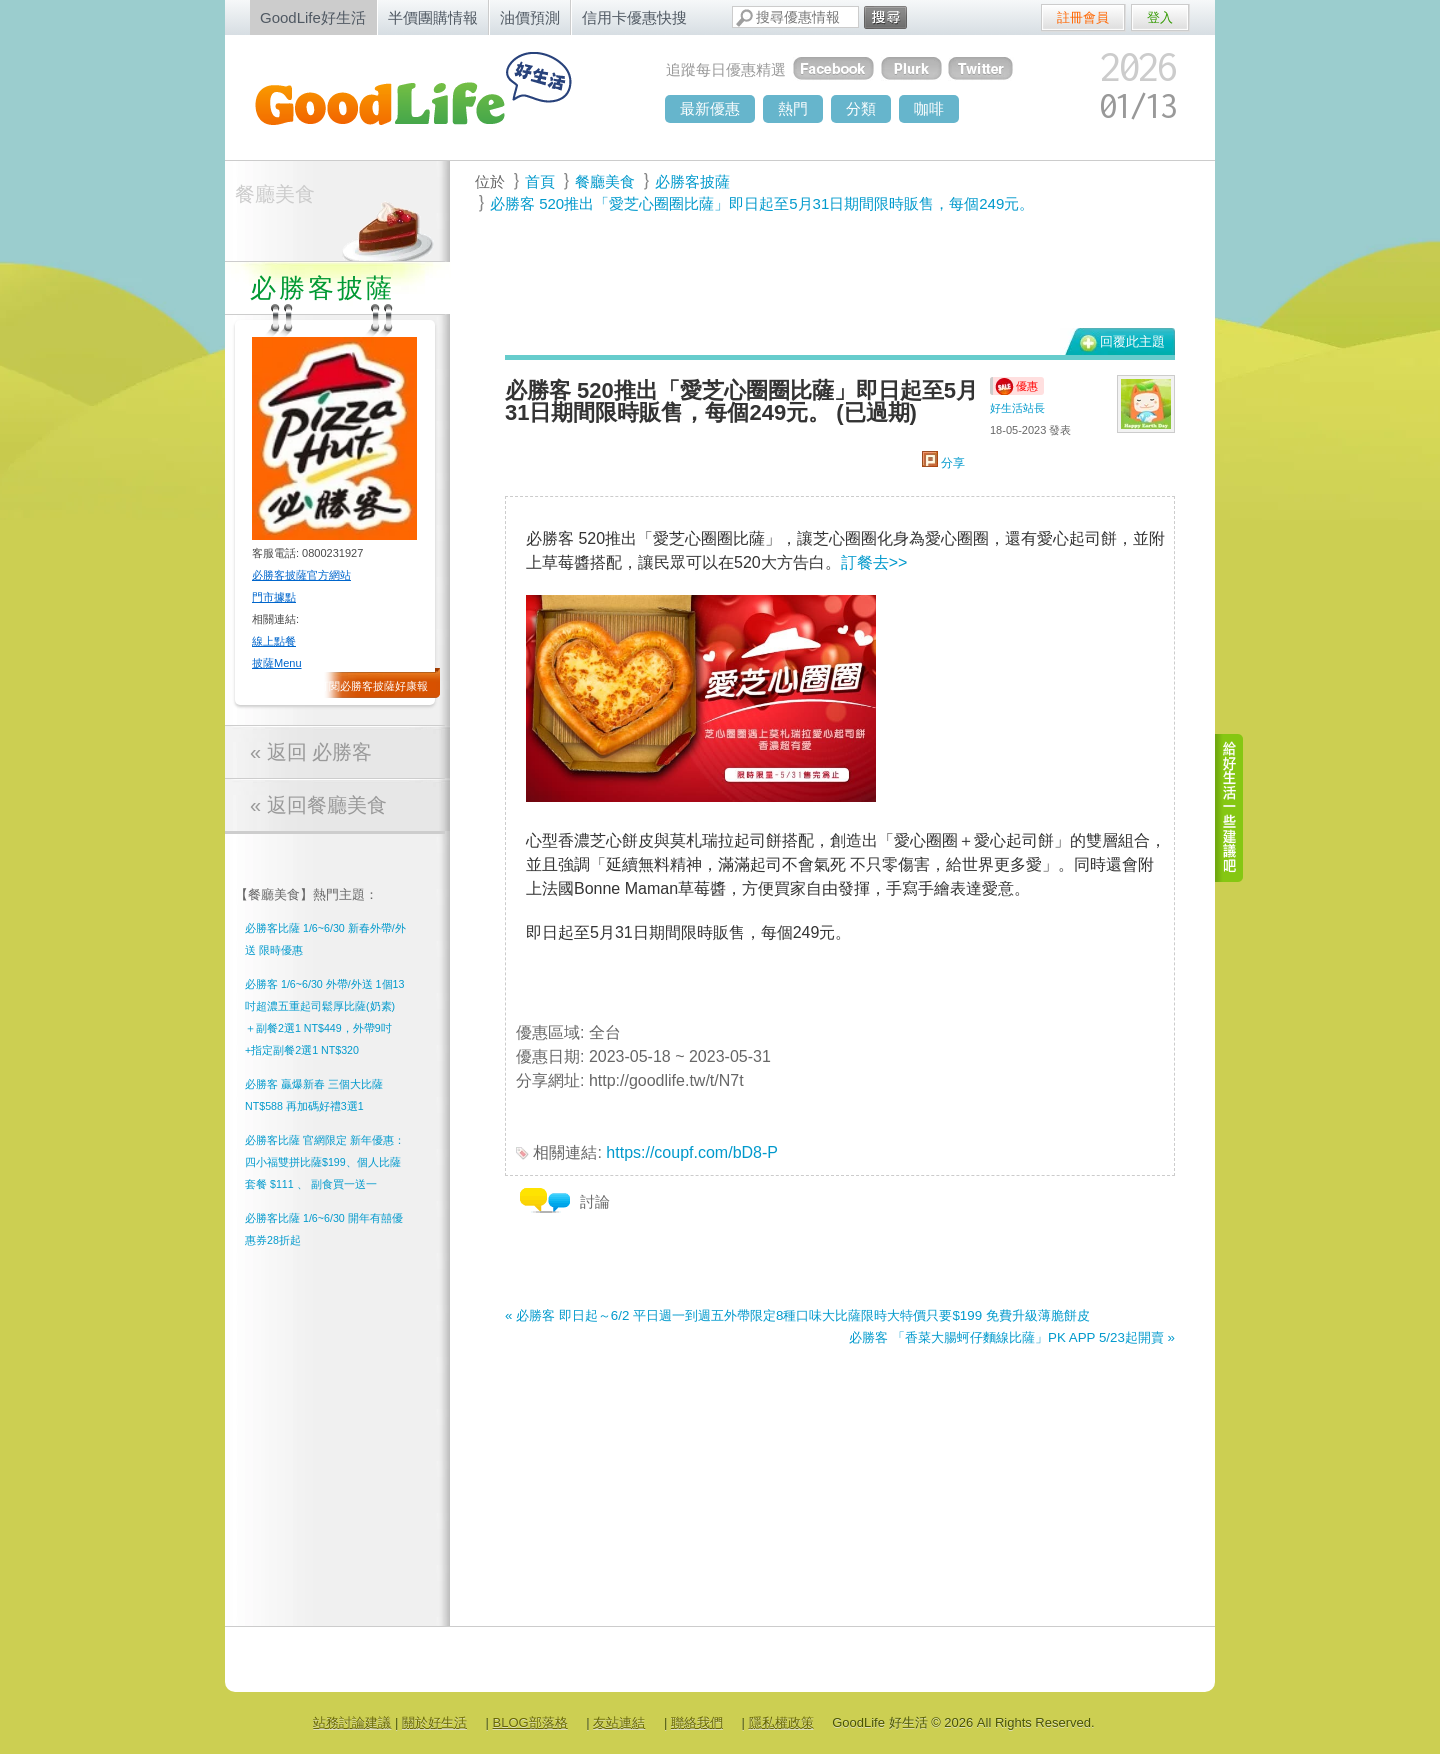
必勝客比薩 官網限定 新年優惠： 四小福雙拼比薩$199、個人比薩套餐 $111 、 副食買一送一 (325, 1162)
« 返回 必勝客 (311, 752)
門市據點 (274, 597)
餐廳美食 (275, 194)
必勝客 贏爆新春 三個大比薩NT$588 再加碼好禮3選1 (314, 1095)
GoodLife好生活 (313, 17)
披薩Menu (277, 663)
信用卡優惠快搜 (634, 17)
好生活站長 (1017, 408)
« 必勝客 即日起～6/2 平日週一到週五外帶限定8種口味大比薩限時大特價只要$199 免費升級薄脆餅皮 (797, 1315)
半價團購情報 (433, 17)
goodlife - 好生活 (435, 96)
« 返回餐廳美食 (318, 805)
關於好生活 (434, 1722)
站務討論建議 (352, 1722)
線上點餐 (274, 641)
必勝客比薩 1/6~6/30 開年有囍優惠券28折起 (324, 1229)
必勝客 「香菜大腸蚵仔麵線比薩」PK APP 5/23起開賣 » (1012, 1337)
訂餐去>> (874, 562)
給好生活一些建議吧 (1230, 808)
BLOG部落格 (530, 1722)
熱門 (793, 108)
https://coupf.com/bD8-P (692, 1152)
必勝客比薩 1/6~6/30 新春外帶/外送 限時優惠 (325, 939)
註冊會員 (1083, 17)
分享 (943, 463)
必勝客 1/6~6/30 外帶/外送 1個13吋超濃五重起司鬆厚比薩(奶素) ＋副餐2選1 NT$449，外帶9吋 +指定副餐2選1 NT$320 (324, 1017)
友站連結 (619, 1722)
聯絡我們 (697, 1722)
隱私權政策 (781, 1722)
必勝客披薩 (692, 181)
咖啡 (929, 108)
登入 (1160, 17)
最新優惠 (710, 108)
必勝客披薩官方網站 (301, 575)
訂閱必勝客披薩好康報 (373, 686)
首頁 (540, 181)
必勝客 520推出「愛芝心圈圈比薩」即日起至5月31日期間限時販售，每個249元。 (762, 203)
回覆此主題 (1132, 341)
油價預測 (530, 17)
